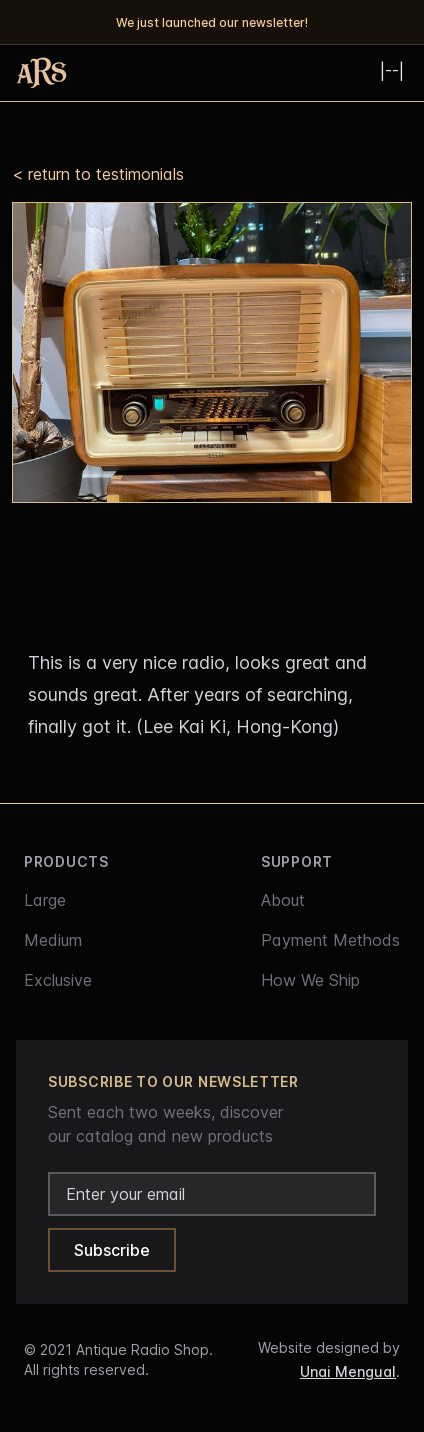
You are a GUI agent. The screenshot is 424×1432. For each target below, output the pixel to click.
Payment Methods (330, 940)
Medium (53, 940)
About (283, 900)
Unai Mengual (348, 1371)
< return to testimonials (98, 174)
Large (45, 900)
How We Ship (310, 980)
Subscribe (112, 1250)
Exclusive (58, 980)
